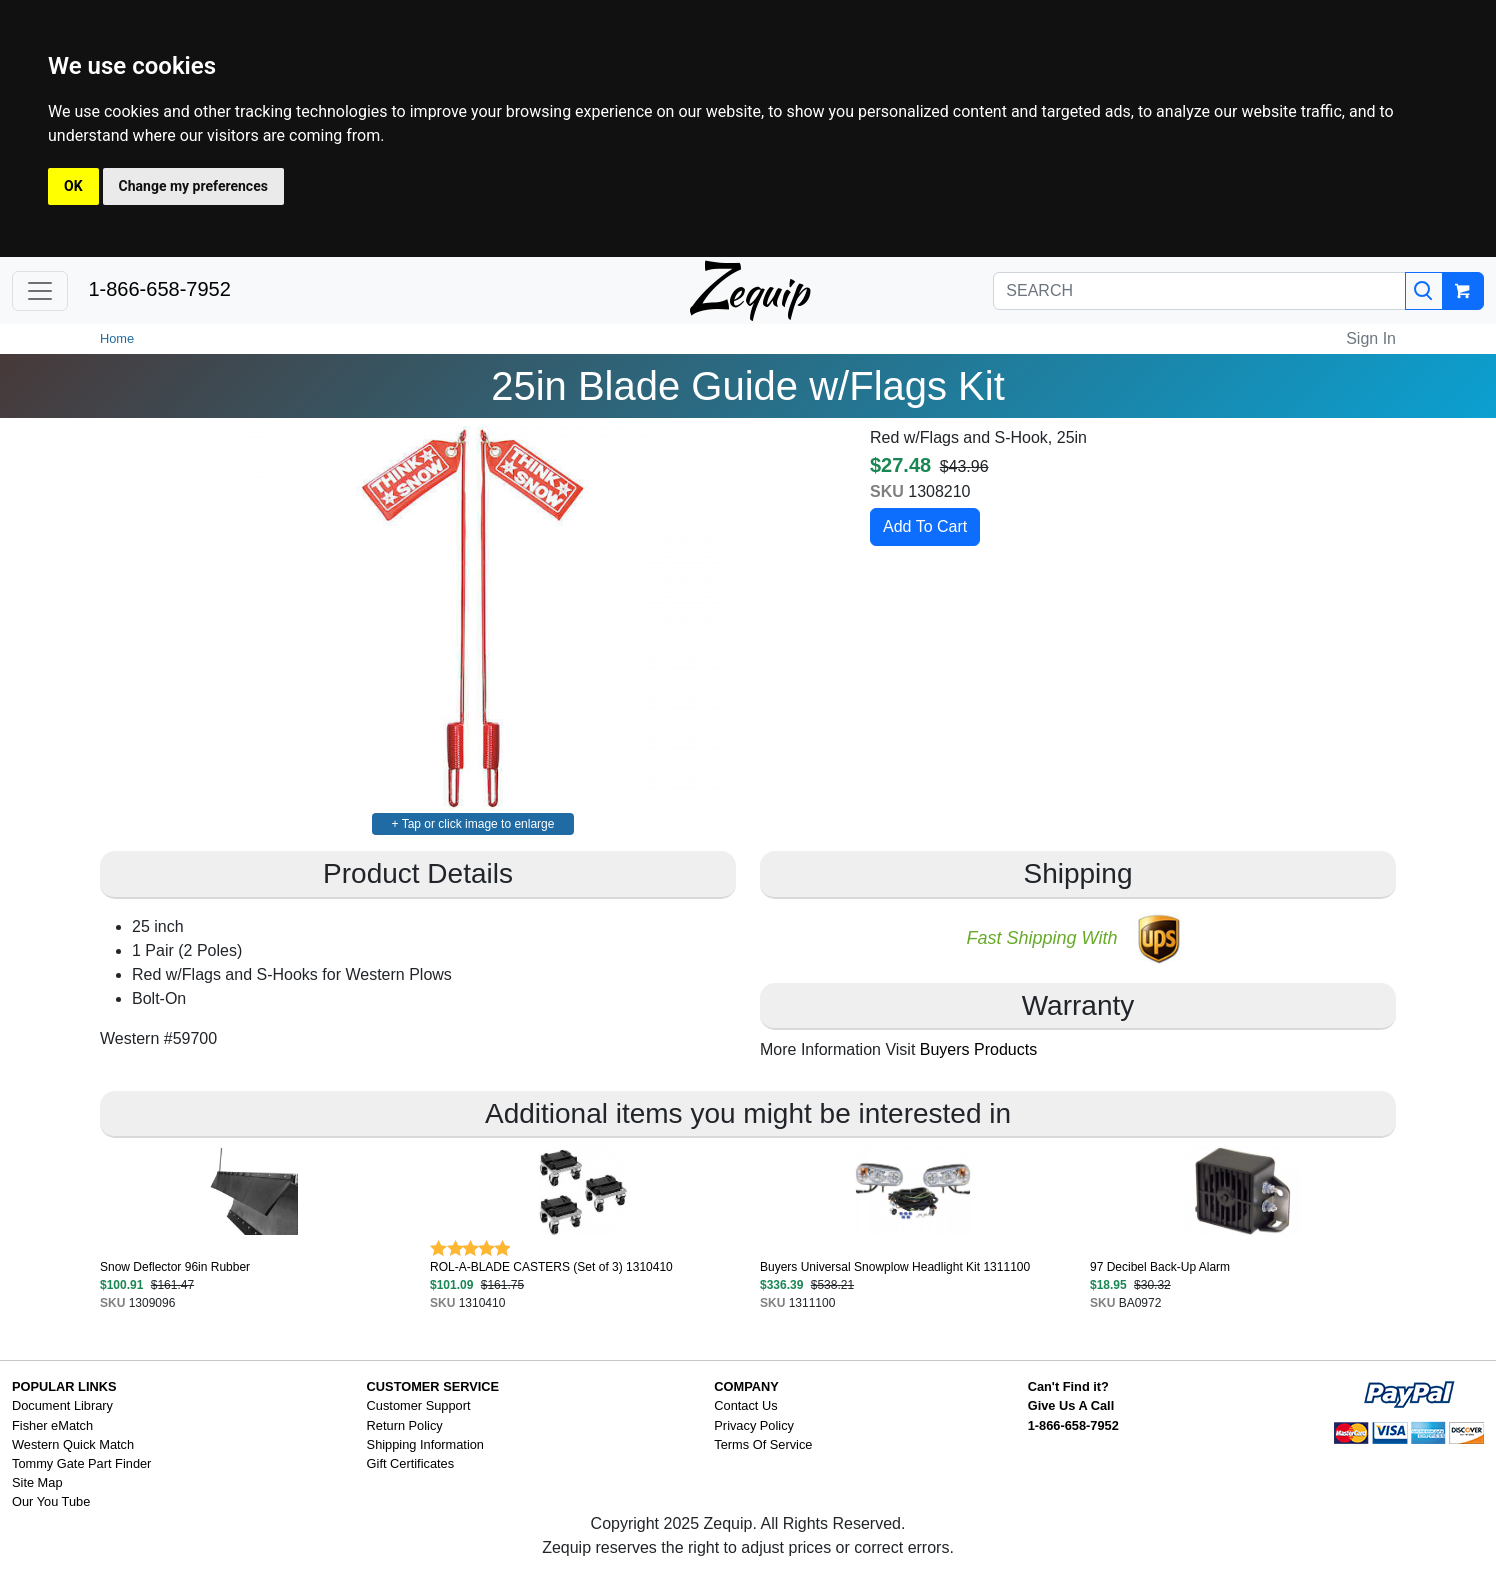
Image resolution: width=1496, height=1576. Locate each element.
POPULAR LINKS (64, 1386)
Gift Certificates (410, 1463)
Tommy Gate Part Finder (81, 1463)
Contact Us (745, 1405)
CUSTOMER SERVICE (433, 1386)
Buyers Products (978, 1049)
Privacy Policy (754, 1425)
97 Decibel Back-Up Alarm (1160, 1267)
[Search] (1424, 291)
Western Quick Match (73, 1444)
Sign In (1371, 338)
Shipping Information (425, 1444)
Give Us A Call (1071, 1405)
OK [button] (73, 186)
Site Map (37, 1482)
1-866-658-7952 (159, 289)
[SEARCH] (1199, 291)
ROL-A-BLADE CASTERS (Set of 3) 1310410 (551, 1267)
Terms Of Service (763, 1444)
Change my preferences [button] (193, 186)
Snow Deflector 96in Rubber (175, 1267)
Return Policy (405, 1425)
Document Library (62, 1405)
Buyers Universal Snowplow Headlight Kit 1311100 (895, 1267)
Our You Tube (51, 1501)
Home (117, 338)
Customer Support (419, 1405)
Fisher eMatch (52, 1425)
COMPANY (746, 1386)
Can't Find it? (1068, 1386)
